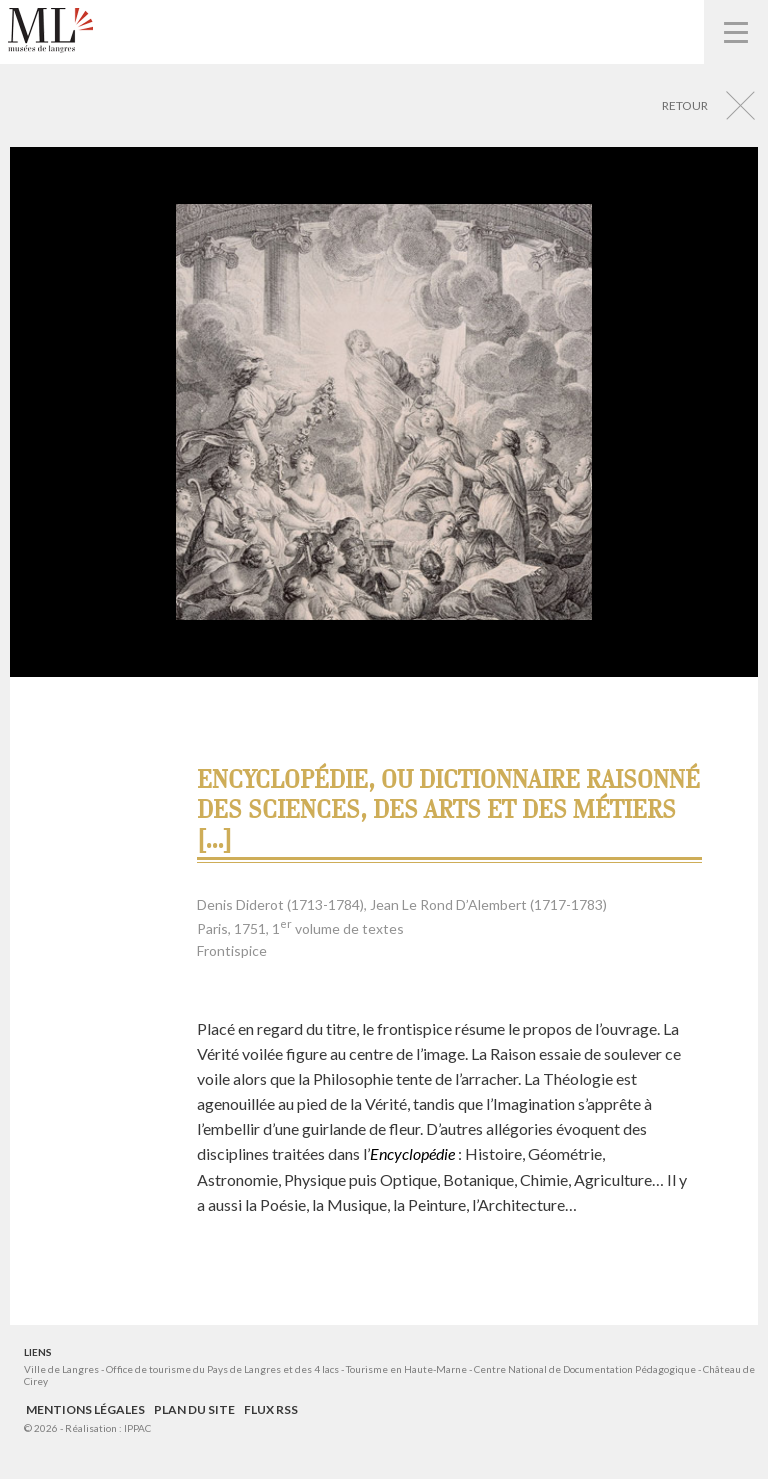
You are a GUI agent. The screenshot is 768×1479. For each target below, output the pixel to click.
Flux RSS (271, 1409)
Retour (685, 105)
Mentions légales (85, 1409)
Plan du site (194, 1409)
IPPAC (137, 1428)
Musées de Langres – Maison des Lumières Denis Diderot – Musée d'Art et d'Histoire (50, 30)
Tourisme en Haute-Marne (406, 1369)
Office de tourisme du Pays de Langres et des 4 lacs (223, 1369)
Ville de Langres (61, 1369)
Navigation (736, 32)
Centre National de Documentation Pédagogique (585, 1369)
